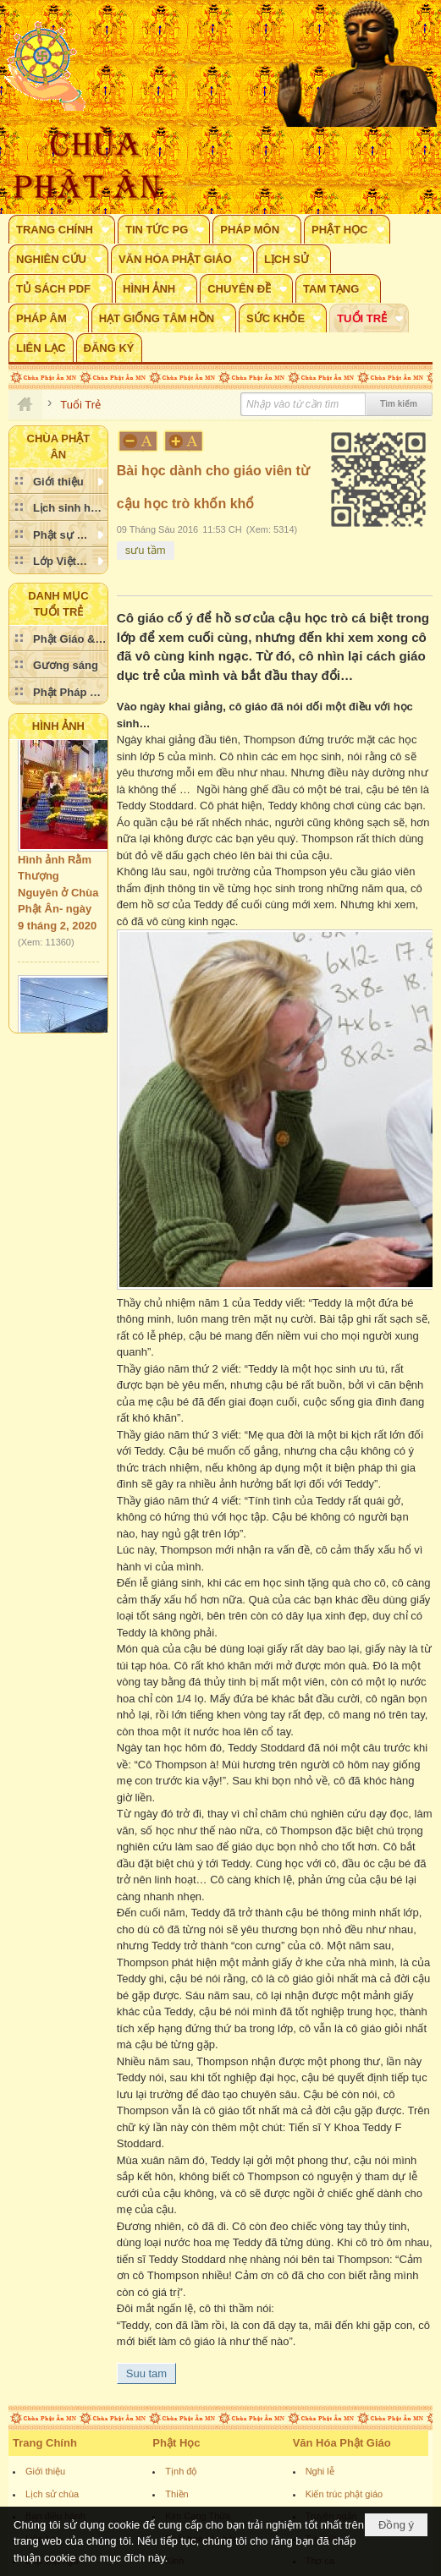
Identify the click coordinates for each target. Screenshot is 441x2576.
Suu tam (146, 2373)
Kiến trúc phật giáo (344, 2494)
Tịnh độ (181, 2471)
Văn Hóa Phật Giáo (342, 2442)
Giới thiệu (45, 2471)
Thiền (176, 2494)
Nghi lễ (320, 2471)
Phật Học (176, 2442)
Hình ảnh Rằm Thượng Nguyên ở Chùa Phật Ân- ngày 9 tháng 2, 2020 (58, 898)
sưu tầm (145, 550)
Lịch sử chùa (52, 2494)
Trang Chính (45, 2442)
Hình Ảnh (58, 726)
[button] (61, 229)
